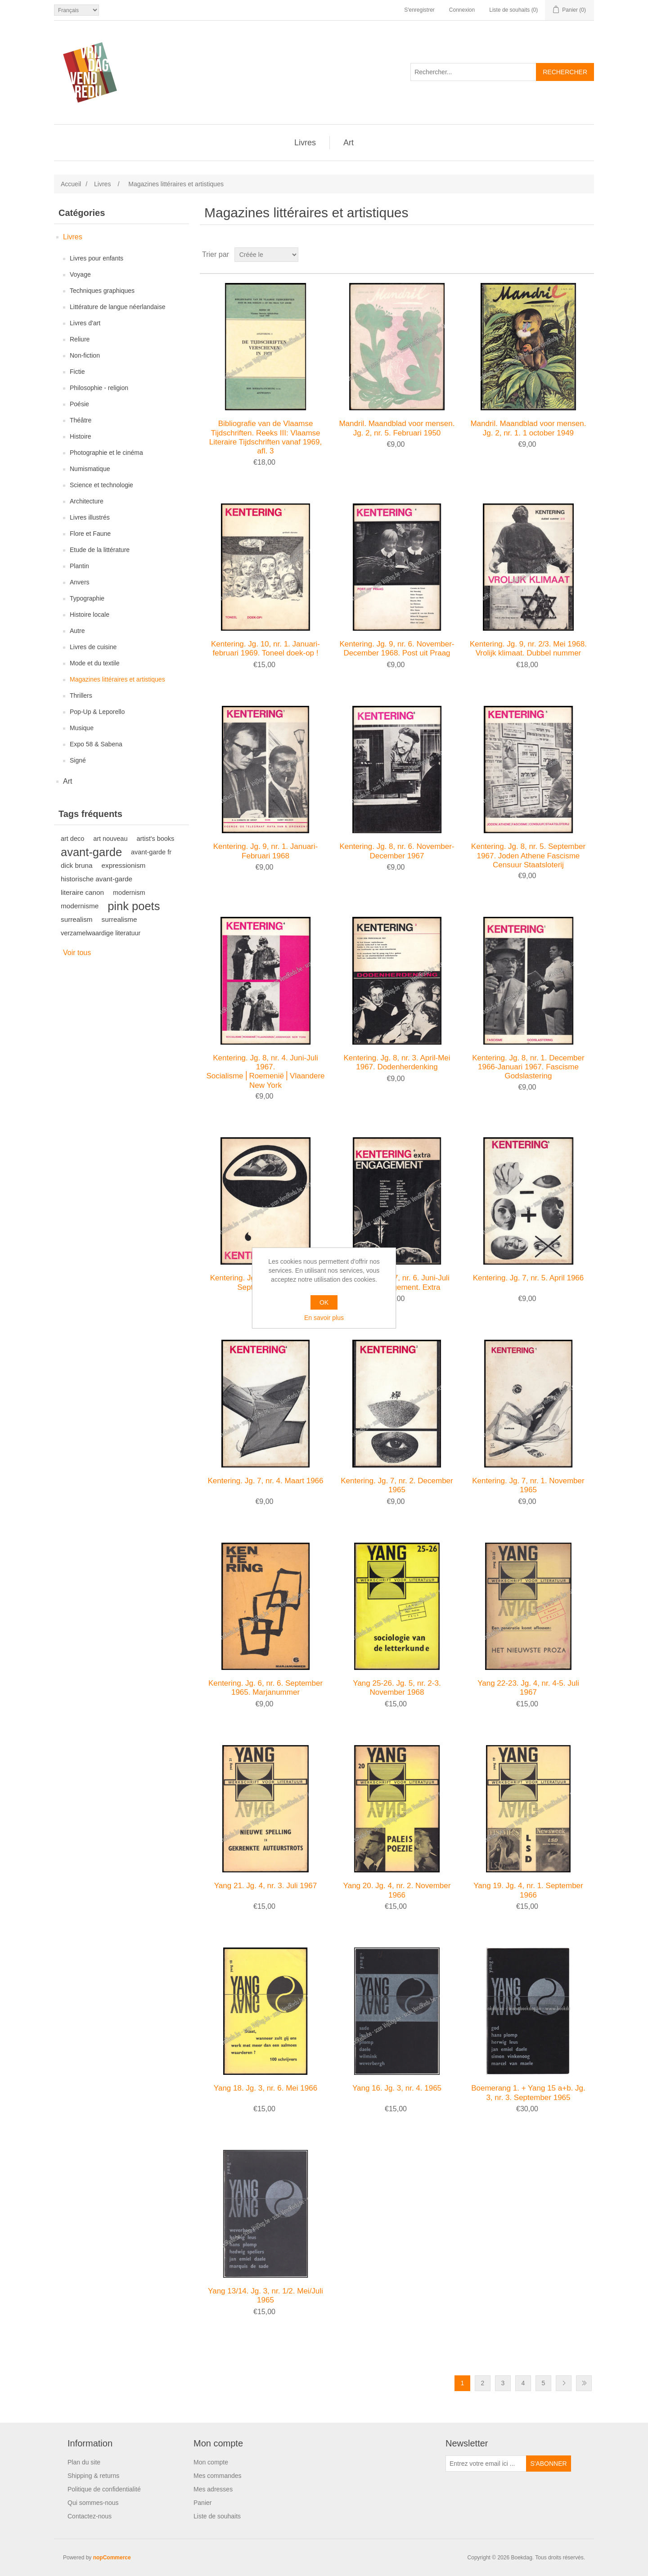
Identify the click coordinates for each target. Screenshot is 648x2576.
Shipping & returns (93, 2475)
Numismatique (90, 468)
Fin (584, 2383)
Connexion (462, 10)
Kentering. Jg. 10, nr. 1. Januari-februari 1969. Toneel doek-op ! (265, 648)
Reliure (80, 339)
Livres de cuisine (93, 647)
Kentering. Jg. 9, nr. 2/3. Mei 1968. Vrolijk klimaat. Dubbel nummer (528, 648)
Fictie (77, 371)
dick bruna (77, 865)
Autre (77, 630)
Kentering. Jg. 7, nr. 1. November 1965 (528, 1485)
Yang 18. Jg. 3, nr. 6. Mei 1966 (265, 2088)
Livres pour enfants (96, 258)
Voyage (80, 274)
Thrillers (81, 695)
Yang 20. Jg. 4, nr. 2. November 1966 (397, 1890)
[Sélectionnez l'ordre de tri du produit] (266, 254)
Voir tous (77, 952)
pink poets (134, 906)
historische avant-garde (96, 879)
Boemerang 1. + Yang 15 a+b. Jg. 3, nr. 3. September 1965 (528, 2092)
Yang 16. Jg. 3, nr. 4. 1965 (396, 2088)
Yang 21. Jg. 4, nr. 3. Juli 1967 (265, 1885)
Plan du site (84, 2462)
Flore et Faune (90, 533)
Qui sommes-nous (93, 2502)
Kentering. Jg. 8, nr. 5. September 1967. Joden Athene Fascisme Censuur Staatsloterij (528, 855)
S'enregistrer (419, 10)
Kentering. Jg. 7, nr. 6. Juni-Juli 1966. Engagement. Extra (396, 1282)
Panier (203, 2502)
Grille (570, 254)
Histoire (80, 436)
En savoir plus (324, 1317)
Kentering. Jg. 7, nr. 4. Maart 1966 (265, 1480)
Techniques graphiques (102, 290)
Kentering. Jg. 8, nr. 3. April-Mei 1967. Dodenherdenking (396, 1062)
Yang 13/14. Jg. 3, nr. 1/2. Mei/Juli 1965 (265, 2295)
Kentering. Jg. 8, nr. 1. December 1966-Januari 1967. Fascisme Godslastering (528, 1067)
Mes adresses (213, 2489)
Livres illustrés (90, 517)
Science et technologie (101, 485)
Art (348, 142)
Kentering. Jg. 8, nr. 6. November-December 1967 (396, 851)
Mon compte (211, 2462)
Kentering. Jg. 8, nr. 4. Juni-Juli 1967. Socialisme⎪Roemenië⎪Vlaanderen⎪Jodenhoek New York (265, 1072)
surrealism (77, 919)
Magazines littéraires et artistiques (117, 679)
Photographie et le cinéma (106, 452)
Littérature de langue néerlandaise (118, 306)
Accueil (71, 184)
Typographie (87, 598)
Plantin (79, 566)
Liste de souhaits (217, 2516)
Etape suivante (564, 2383)
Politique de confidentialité (104, 2489)
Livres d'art (85, 323)
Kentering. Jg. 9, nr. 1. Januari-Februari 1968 (265, 851)
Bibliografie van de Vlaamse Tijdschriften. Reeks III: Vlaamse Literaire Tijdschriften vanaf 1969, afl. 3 (265, 437)
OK (324, 1302)
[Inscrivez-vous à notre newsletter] (486, 2463)
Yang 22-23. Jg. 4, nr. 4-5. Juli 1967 (528, 1687)
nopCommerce (112, 2557)
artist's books (155, 838)
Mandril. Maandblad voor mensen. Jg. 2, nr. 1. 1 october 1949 (528, 428)
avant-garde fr (151, 852)
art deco (72, 838)
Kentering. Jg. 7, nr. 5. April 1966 (528, 1278)
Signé (78, 760)
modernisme (80, 906)
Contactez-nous (90, 2516)
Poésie (79, 404)
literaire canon (82, 892)
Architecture (87, 501)
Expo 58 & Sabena (96, 744)
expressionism (124, 865)
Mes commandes (218, 2475)
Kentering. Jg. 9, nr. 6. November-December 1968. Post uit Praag (396, 648)
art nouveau (110, 838)
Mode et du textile (95, 663)
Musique (82, 728)
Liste (586, 254)
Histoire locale (89, 614)
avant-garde (91, 852)
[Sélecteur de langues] (76, 10)
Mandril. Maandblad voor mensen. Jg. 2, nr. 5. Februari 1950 (396, 428)
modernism (129, 892)
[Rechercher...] (473, 72)
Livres (305, 142)
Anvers (80, 582)
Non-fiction (85, 355)
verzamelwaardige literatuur (100, 933)
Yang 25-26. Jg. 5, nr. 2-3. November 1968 (397, 1687)
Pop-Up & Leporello (97, 711)
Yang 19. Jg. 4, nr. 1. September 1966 (528, 1890)
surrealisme (119, 919)
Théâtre (80, 420)
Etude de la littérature (100, 549)
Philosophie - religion (99, 387)
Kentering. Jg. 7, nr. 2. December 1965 (397, 1485)
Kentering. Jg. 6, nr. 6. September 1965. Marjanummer (265, 1687)
